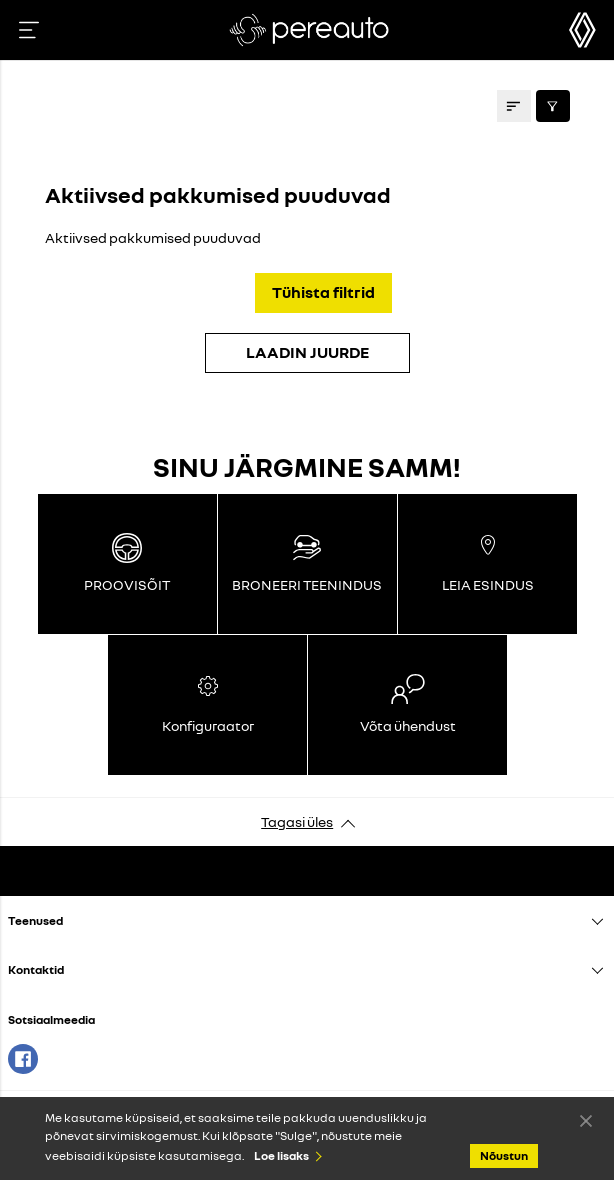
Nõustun (586, 1120)
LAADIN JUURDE (307, 352)
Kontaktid (36, 969)
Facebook (23, 1059)
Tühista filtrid (323, 292)
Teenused (35, 920)
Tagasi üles (297, 821)
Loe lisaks (281, 1155)
